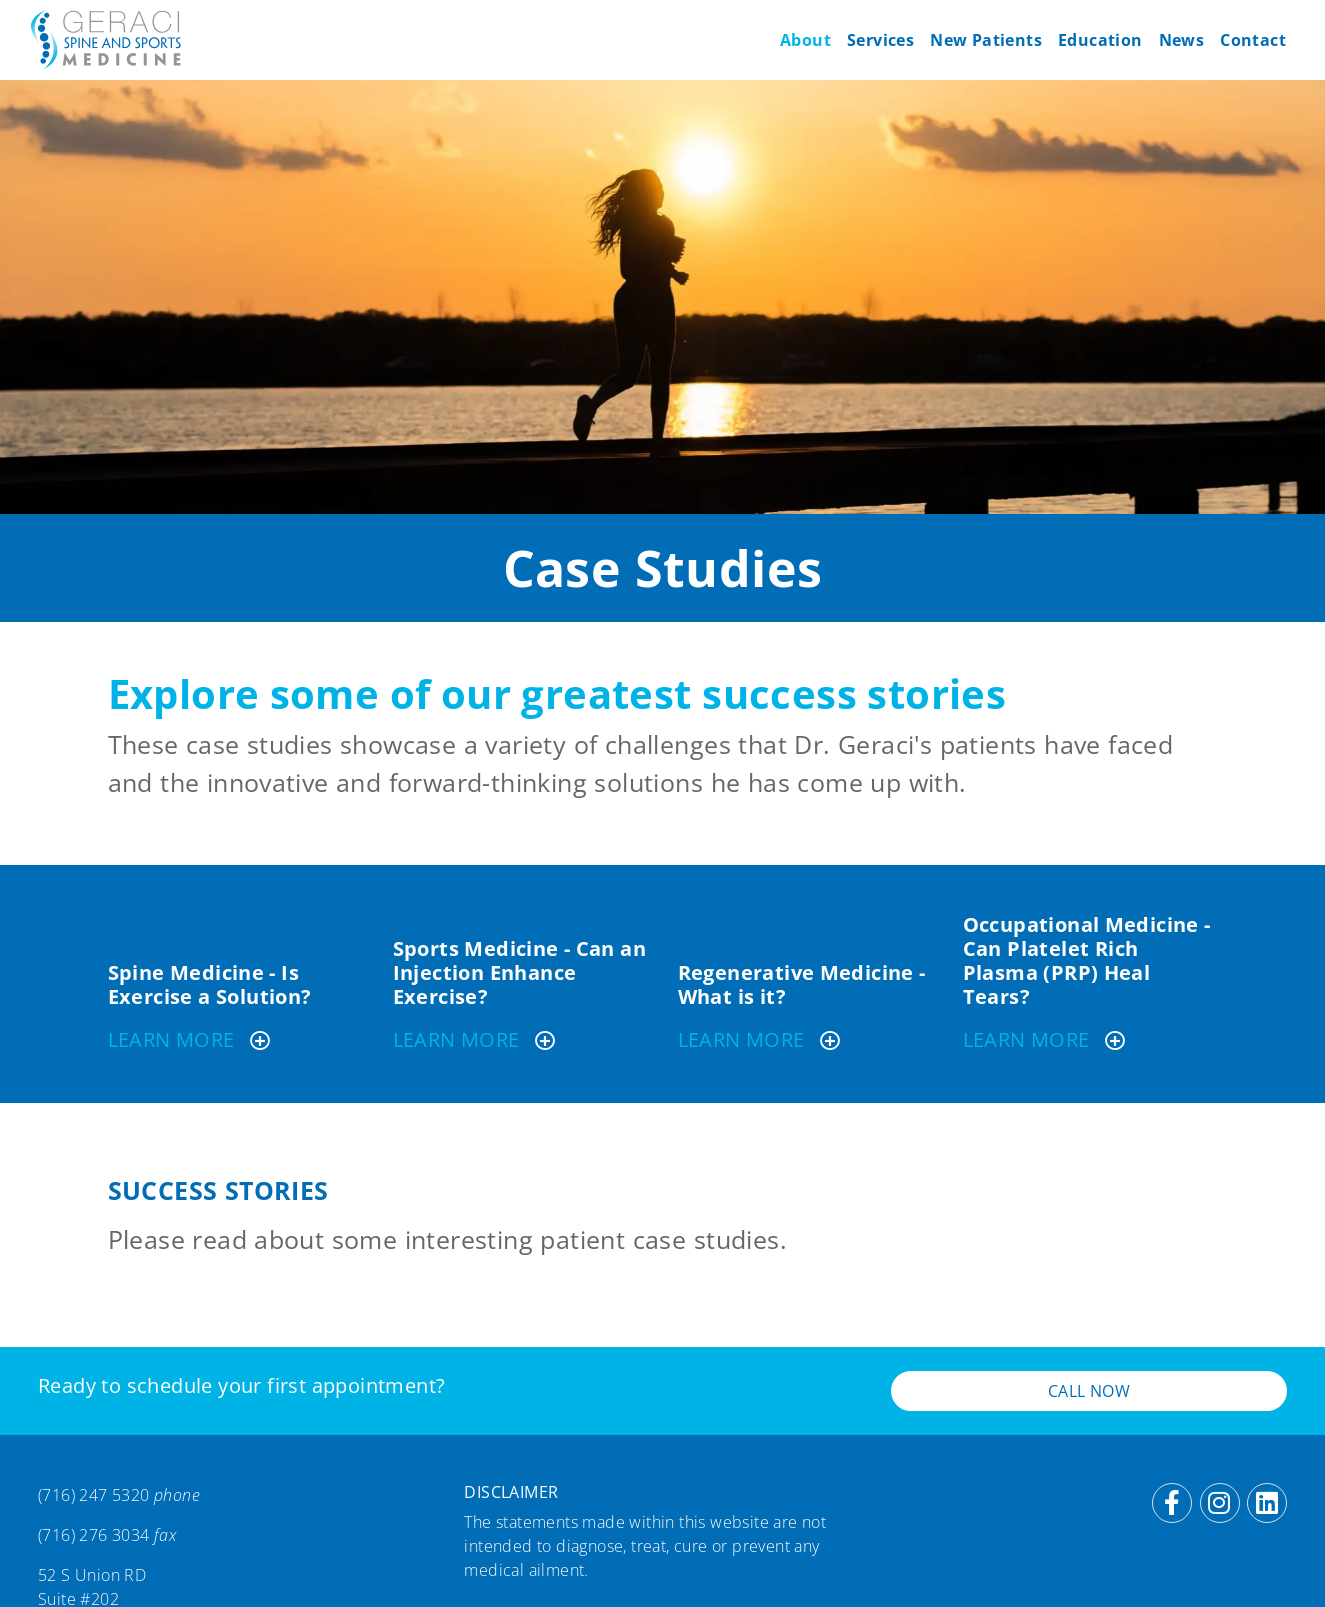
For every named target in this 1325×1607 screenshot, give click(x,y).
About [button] (805, 40)
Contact (1253, 40)
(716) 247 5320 (94, 1495)
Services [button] (880, 40)
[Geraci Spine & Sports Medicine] (106, 40)
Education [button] (1100, 40)
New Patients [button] (986, 40)
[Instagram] (1220, 1503)
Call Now (1089, 1391)
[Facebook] (1172, 1503)
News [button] (1182, 40)
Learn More (190, 1039)
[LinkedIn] (1267, 1503)
